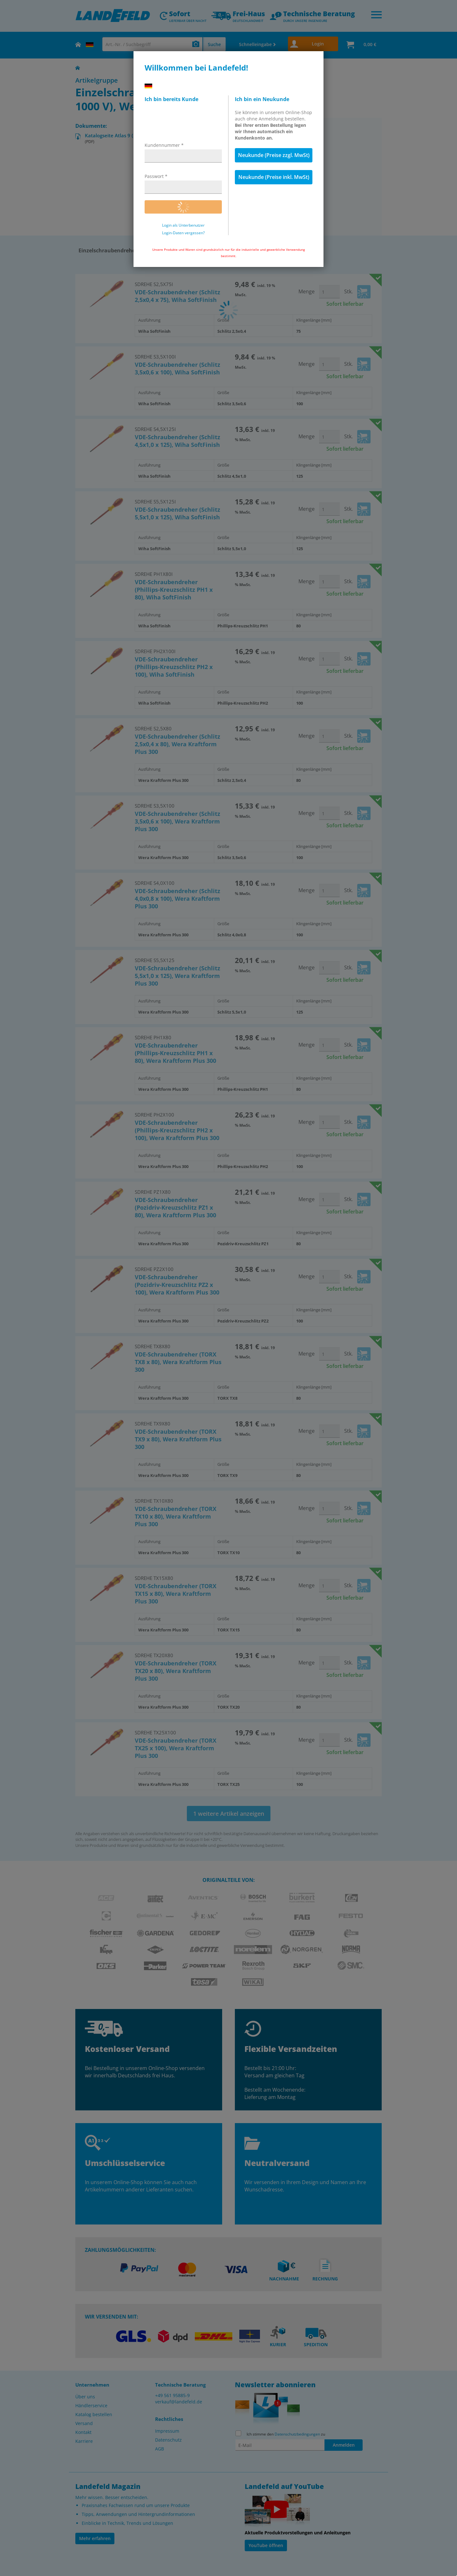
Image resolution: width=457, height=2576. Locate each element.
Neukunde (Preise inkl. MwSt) (273, 177)
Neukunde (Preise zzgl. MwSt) (274, 155)
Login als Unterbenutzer (183, 225)
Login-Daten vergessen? (183, 233)
